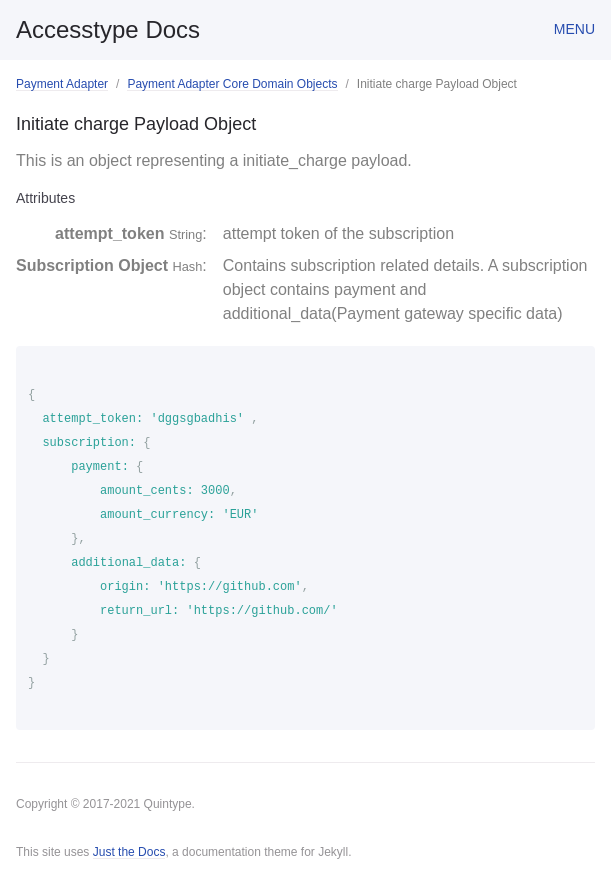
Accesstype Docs (108, 29)
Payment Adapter (62, 84)
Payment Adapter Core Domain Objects (232, 84)
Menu (574, 29)
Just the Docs (129, 852)
